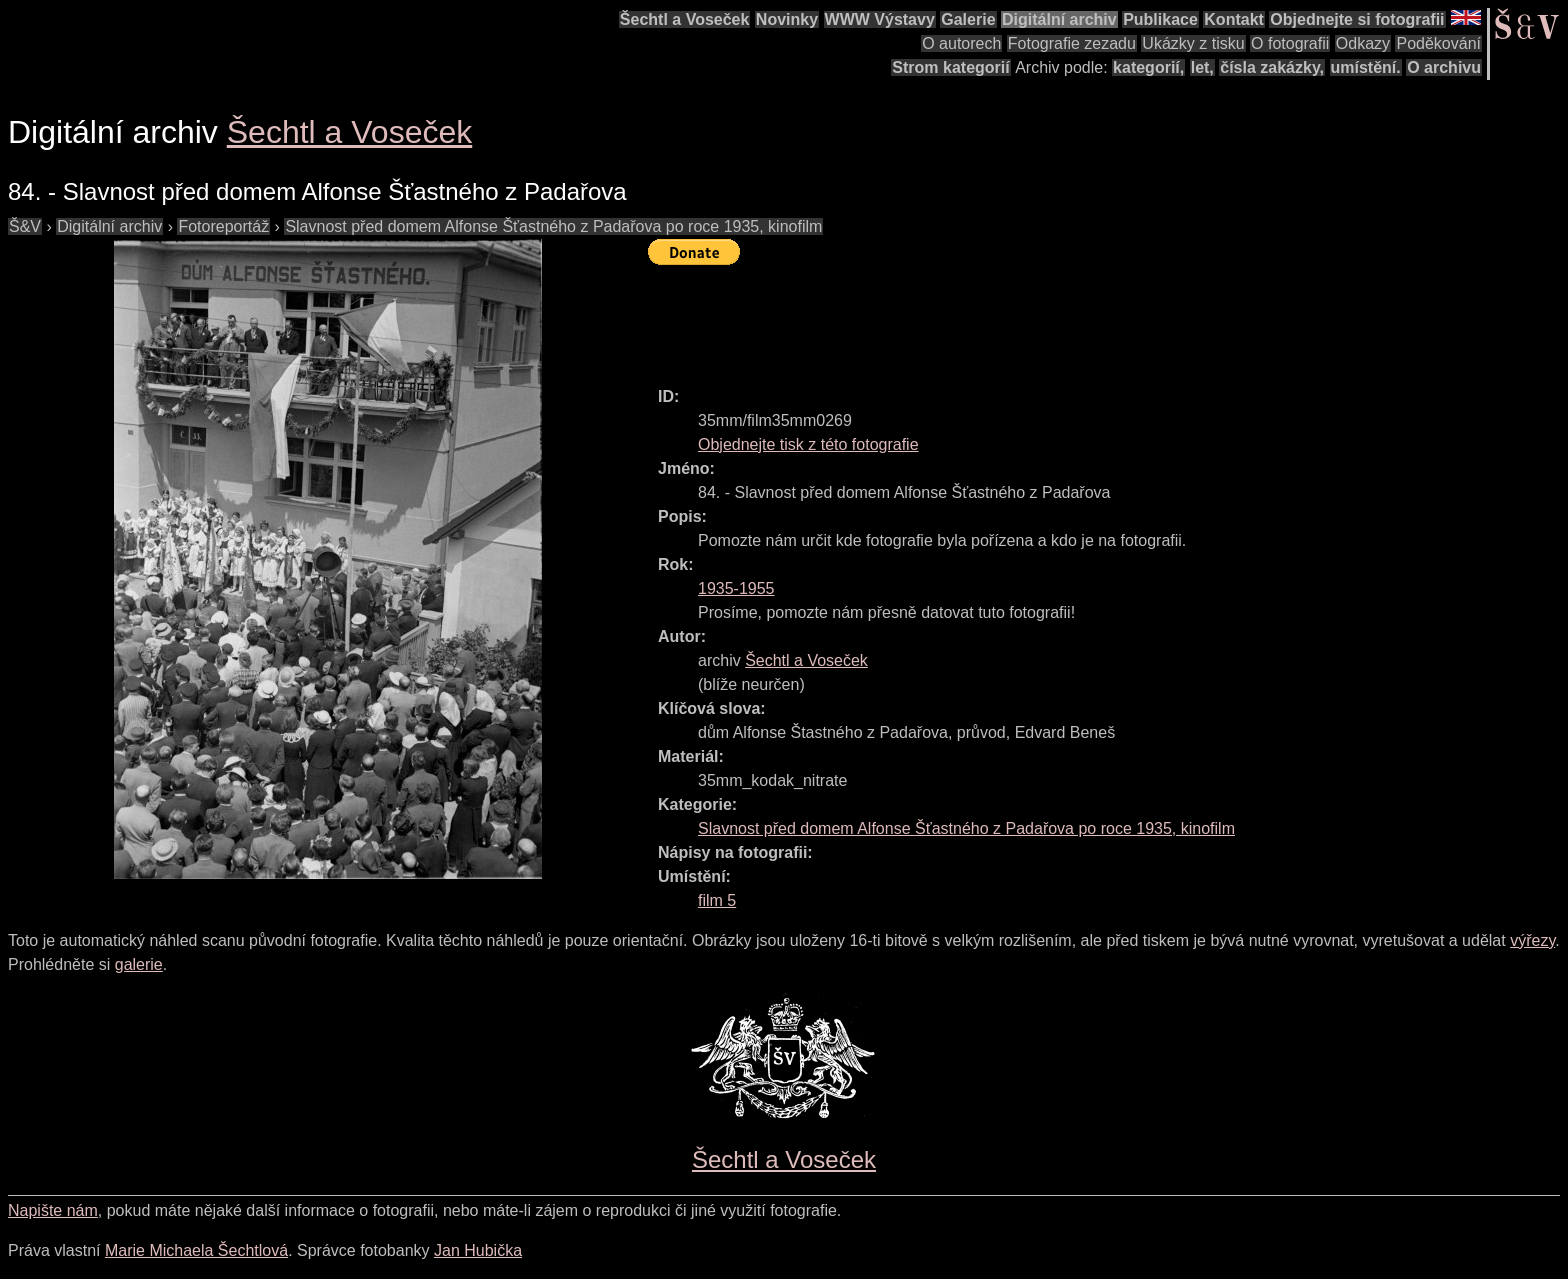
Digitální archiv (1059, 19)
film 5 (717, 900)
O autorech (961, 43)
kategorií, (1148, 67)
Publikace (1160, 19)
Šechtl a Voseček (685, 19)
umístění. (1366, 67)
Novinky (787, 19)
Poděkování (1438, 43)
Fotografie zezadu (1072, 43)
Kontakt (1234, 19)
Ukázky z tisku (1193, 43)
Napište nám (53, 1210)
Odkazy (1363, 43)
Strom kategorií (950, 67)
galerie (139, 964)
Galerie (968, 19)
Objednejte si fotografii (1357, 19)
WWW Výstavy (880, 19)
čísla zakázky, (1272, 67)
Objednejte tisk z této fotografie (808, 444)
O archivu (1444, 67)
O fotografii (1290, 43)
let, (1202, 67)
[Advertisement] (1012, 317)
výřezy (1532, 940)
